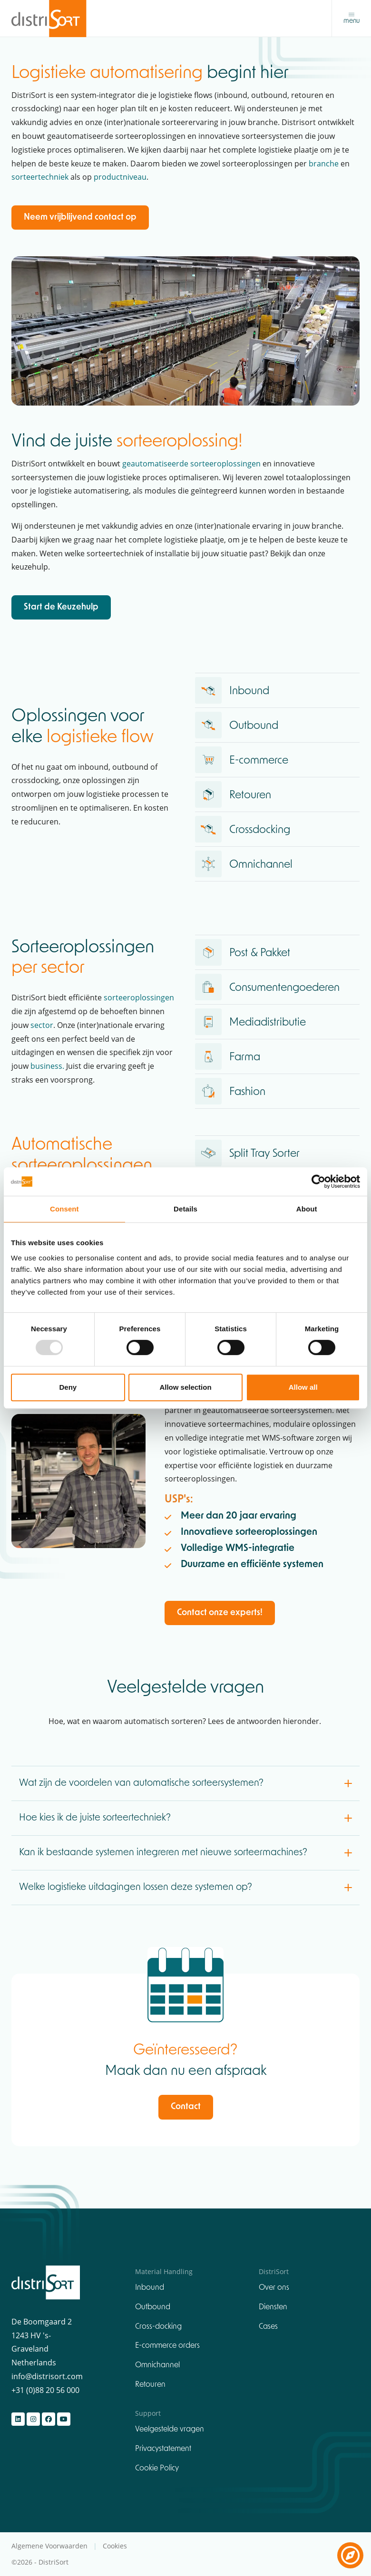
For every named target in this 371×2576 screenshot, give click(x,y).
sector (41, 1025)
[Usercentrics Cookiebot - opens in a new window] (318, 1181)
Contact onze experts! (220, 1613)
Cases (268, 2327)
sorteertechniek (39, 178)
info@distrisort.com (47, 2377)
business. (47, 1066)
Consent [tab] (64, 1209)
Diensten (273, 2308)
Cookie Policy (157, 2469)
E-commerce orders (167, 2347)
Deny (68, 1387)
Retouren (150, 2385)
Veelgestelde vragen (169, 2430)
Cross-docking (158, 2327)
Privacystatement (163, 2449)
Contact (186, 2107)
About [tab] (306, 1209)
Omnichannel (157, 2366)
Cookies (115, 2546)
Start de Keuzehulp (61, 607)
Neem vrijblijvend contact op (80, 218)
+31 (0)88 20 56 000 (45, 2390)
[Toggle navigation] (351, 18)
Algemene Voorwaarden (50, 2546)
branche (324, 164)
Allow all (303, 1387)
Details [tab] (185, 1209)
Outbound (152, 2308)
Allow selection (185, 1387)
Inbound (149, 2288)
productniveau (120, 178)
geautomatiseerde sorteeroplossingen (191, 464)
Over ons (274, 2288)
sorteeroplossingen (139, 998)
